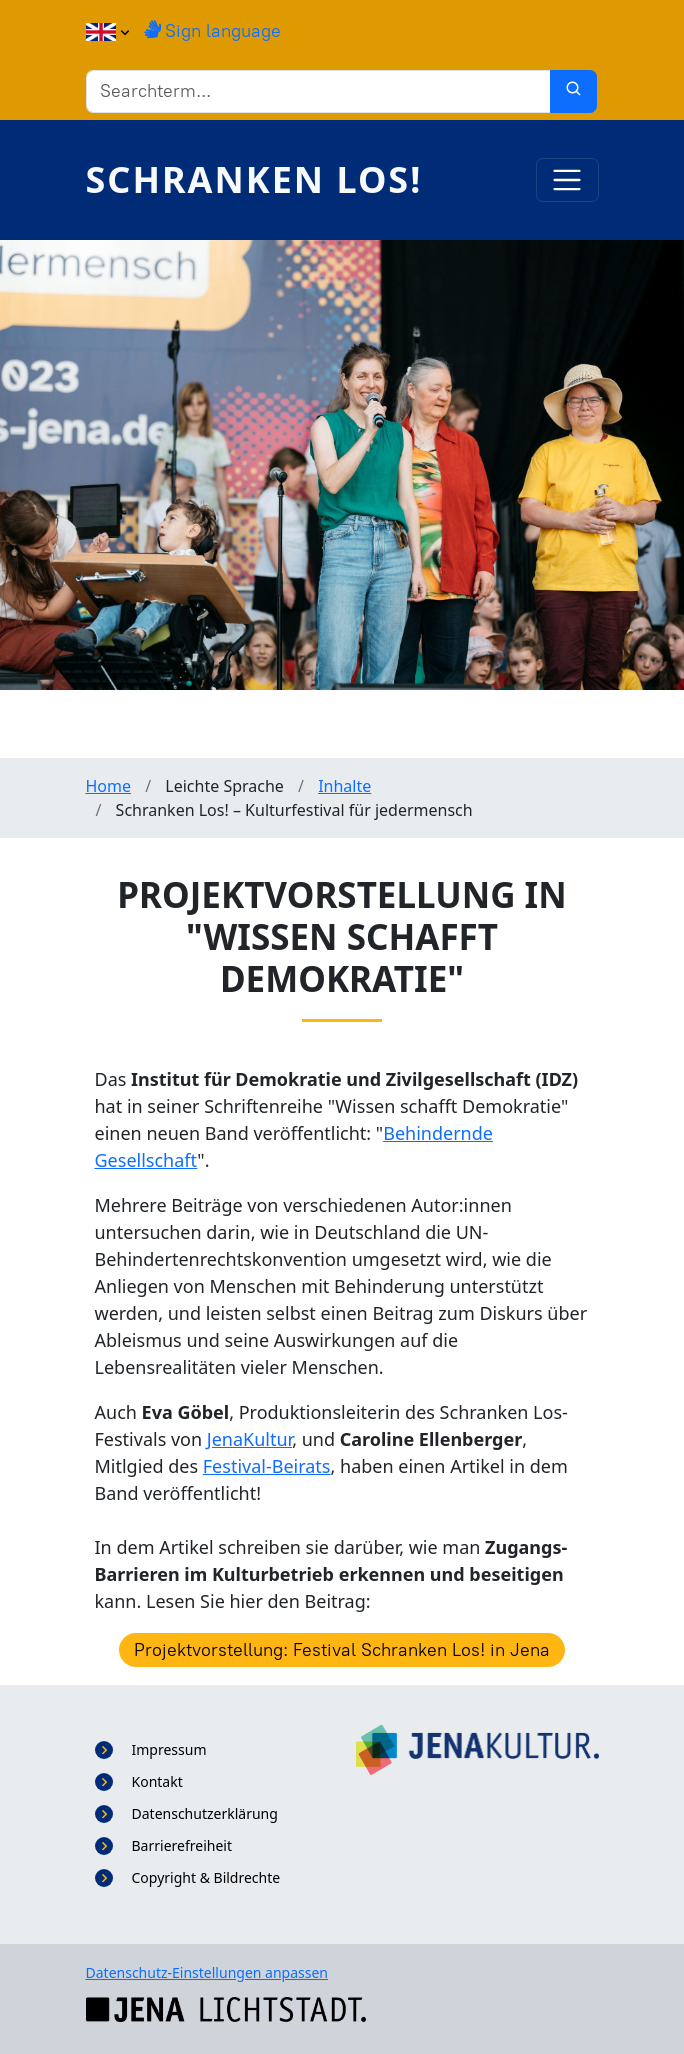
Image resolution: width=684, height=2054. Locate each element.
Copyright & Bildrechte (206, 1877)
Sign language (212, 31)
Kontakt (157, 1781)
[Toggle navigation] (567, 180)
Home (109, 786)
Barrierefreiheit (182, 1845)
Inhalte (344, 786)
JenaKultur (249, 1439)
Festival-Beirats (267, 1466)
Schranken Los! (254, 179)
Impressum (169, 1749)
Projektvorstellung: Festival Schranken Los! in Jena (342, 1650)
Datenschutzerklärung (205, 1813)
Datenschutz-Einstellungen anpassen (207, 1972)
